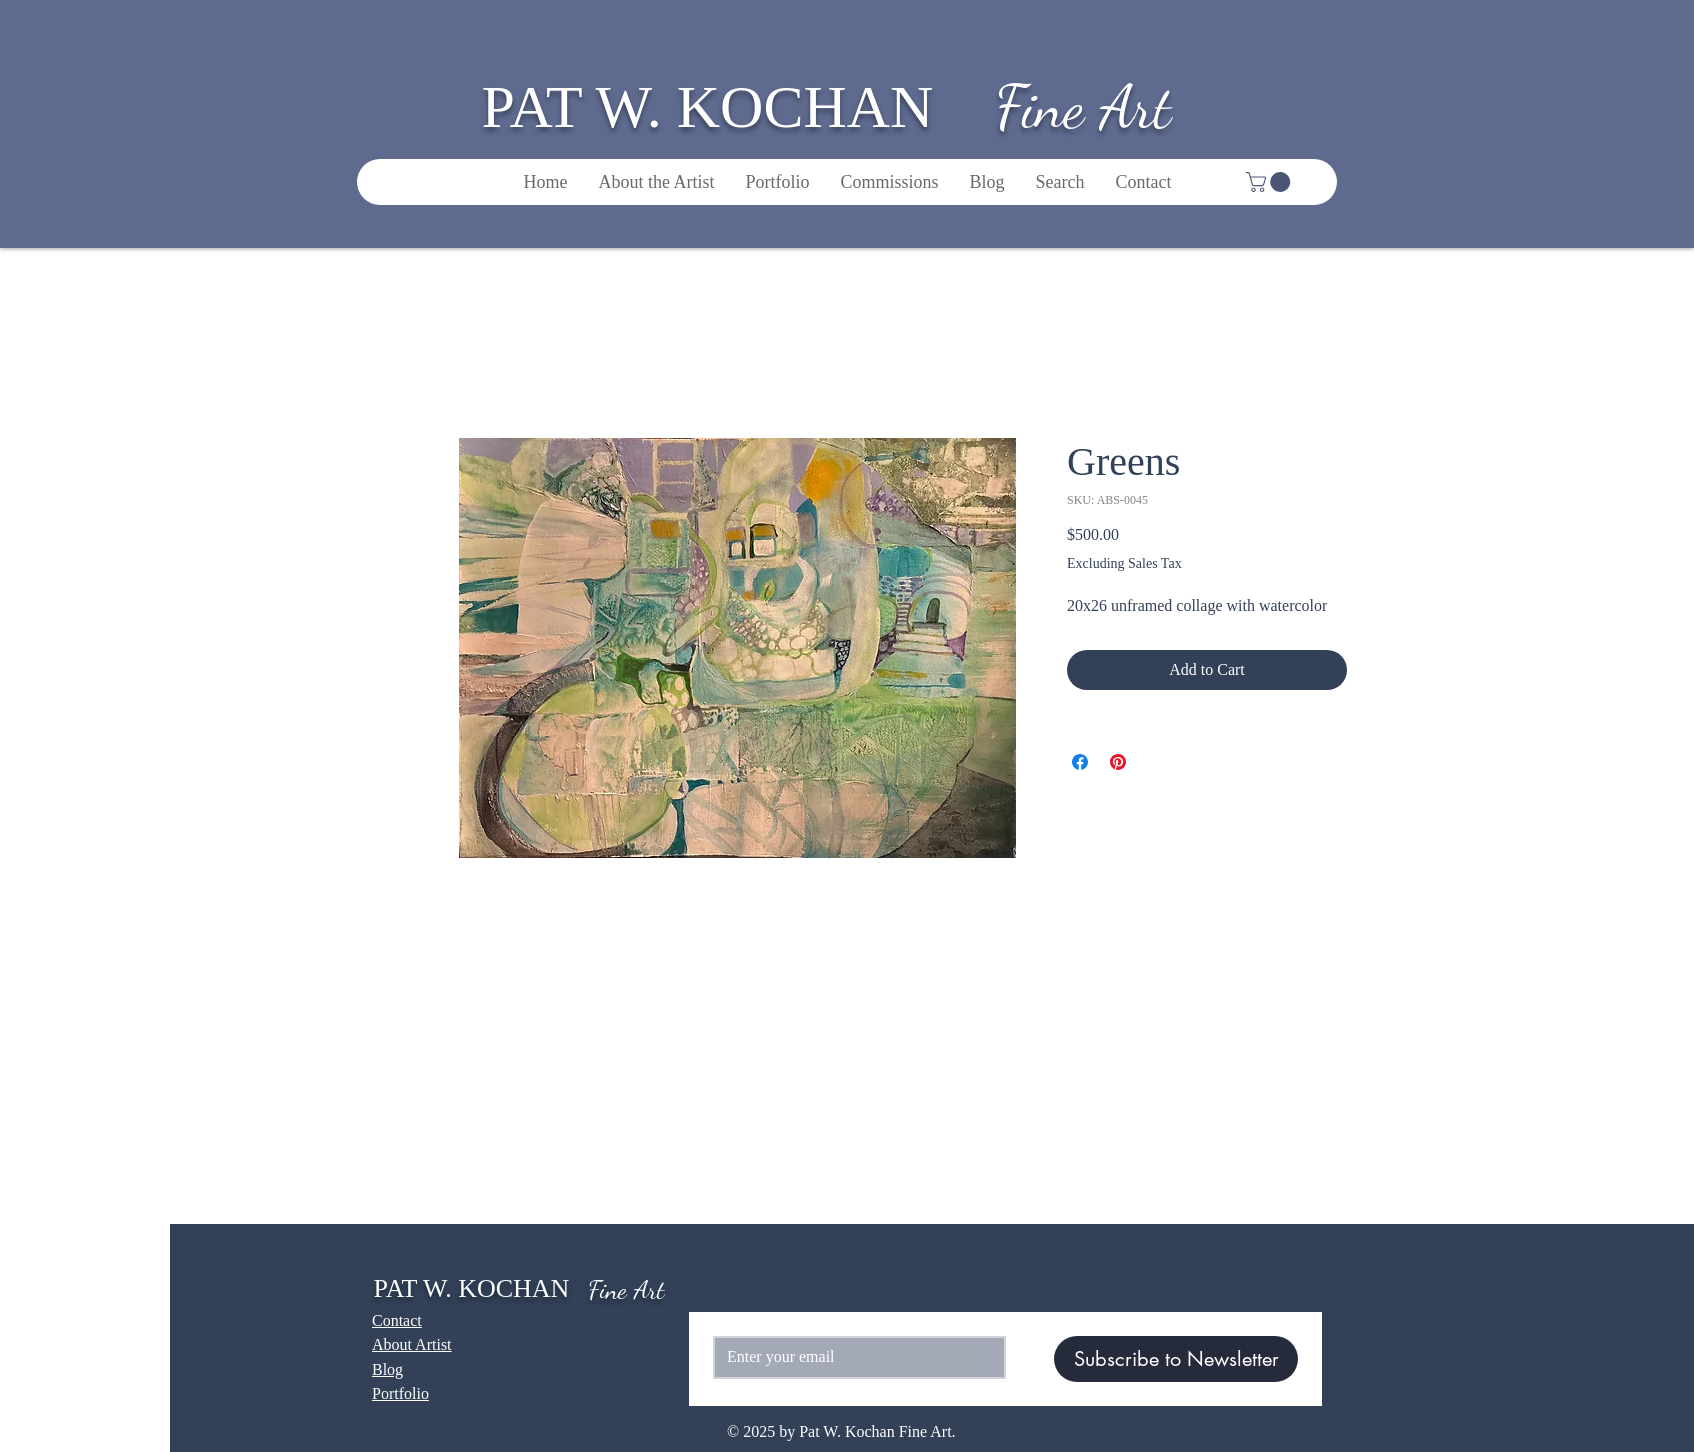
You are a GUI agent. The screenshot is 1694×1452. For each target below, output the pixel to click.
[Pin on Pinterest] (1118, 762)
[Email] (853, 1357)
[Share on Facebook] (1080, 762)
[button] (1270, 182)
